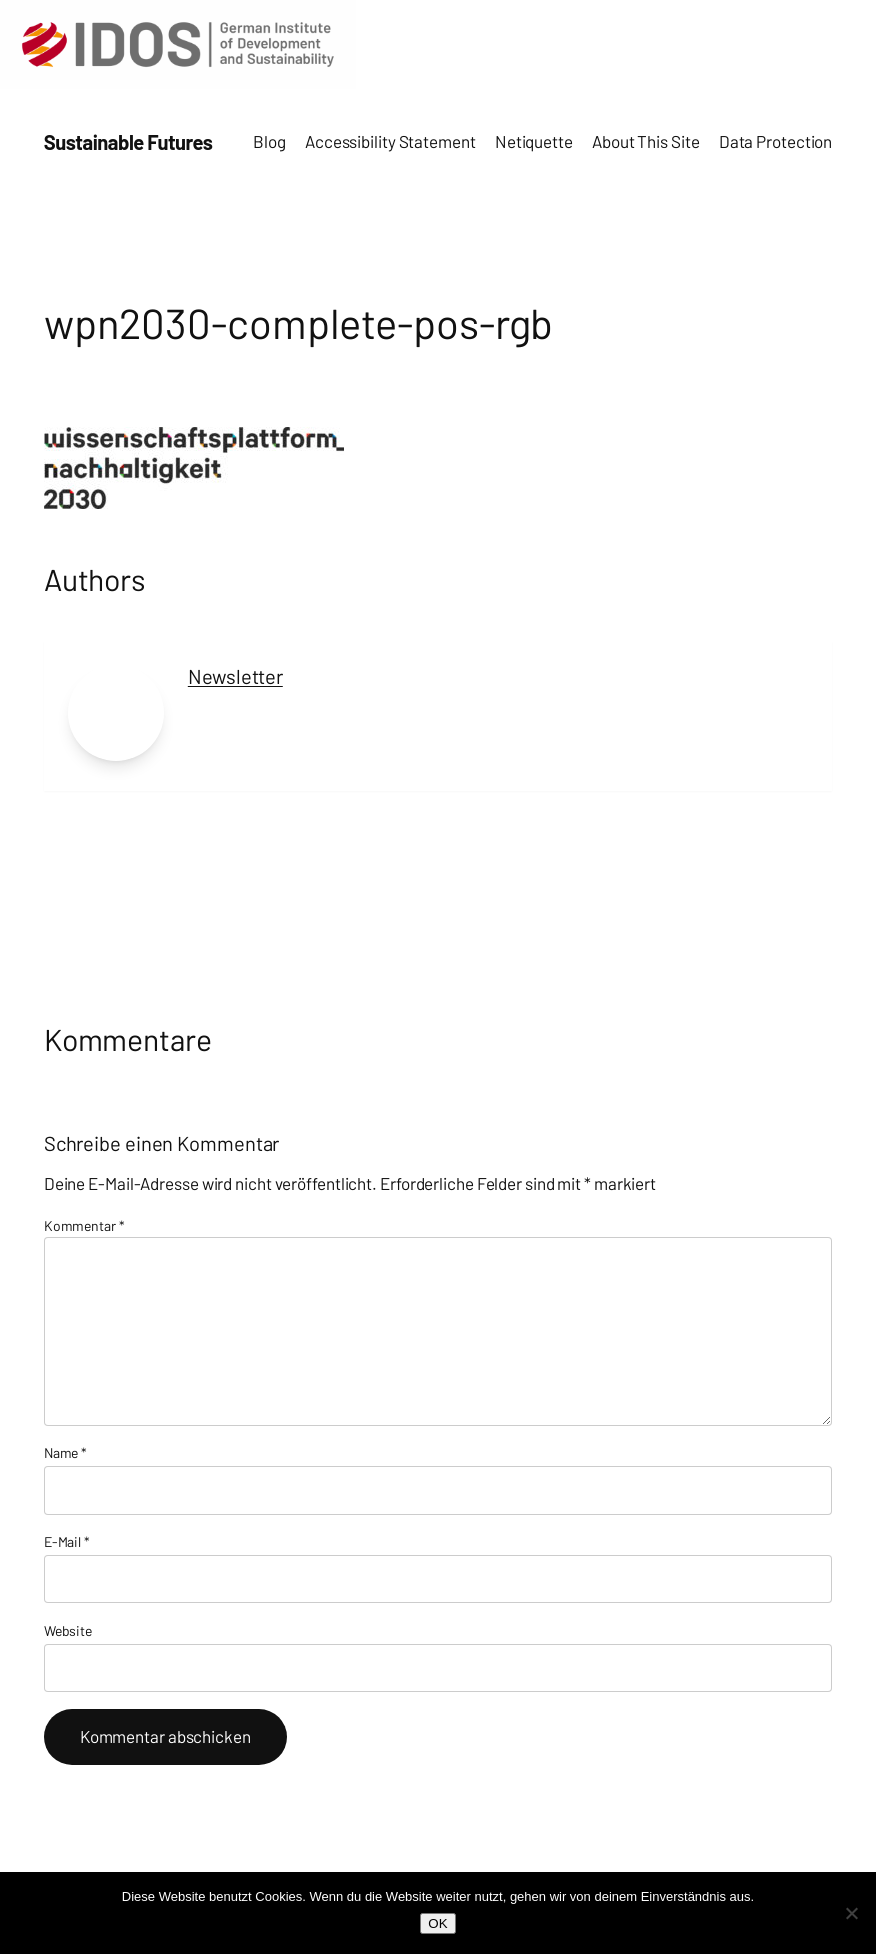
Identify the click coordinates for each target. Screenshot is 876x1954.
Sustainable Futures (128, 142)
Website (68, 1630)
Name (65, 1452)
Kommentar (84, 1225)
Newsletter (235, 676)
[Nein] (851, 1913)
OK (437, 1923)
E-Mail (67, 1541)
